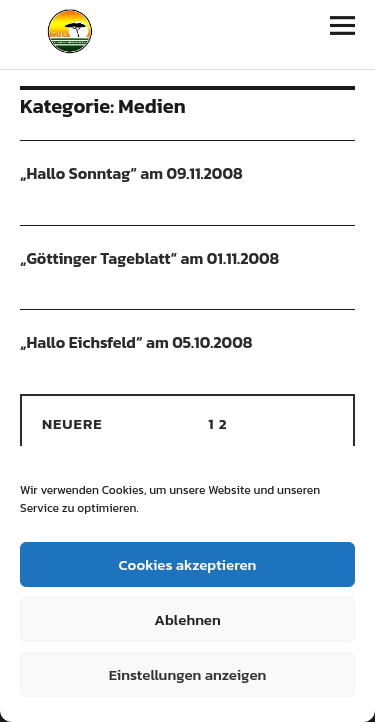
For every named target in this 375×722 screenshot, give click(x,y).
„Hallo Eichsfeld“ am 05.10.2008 (136, 342)
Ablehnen (187, 619)
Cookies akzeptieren (188, 564)
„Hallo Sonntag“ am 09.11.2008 (131, 173)
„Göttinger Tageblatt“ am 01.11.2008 (149, 258)
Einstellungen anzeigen (188, 674)
